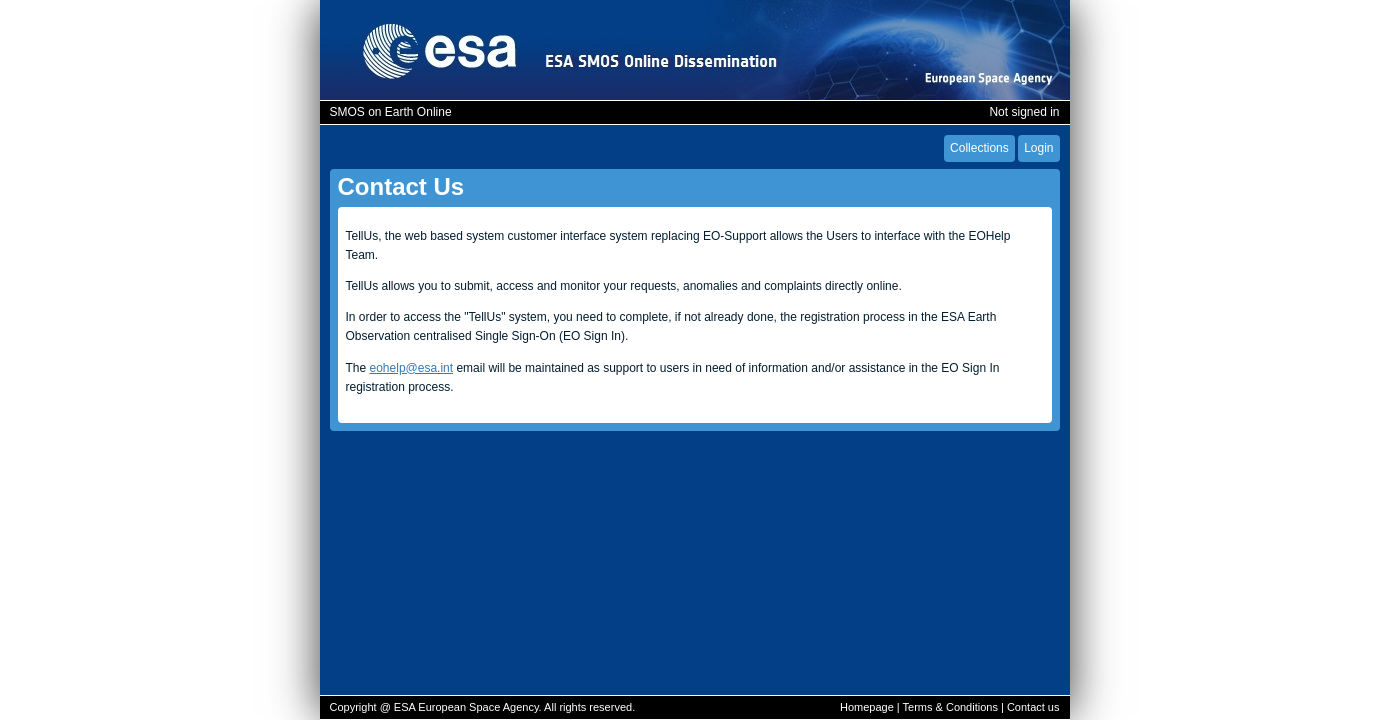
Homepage (867, 707)
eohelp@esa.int (412, 368)
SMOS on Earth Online (391, 112)
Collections (979, 148)
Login (1038, 148)
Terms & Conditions (950, 707)
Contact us (1033, 707)
